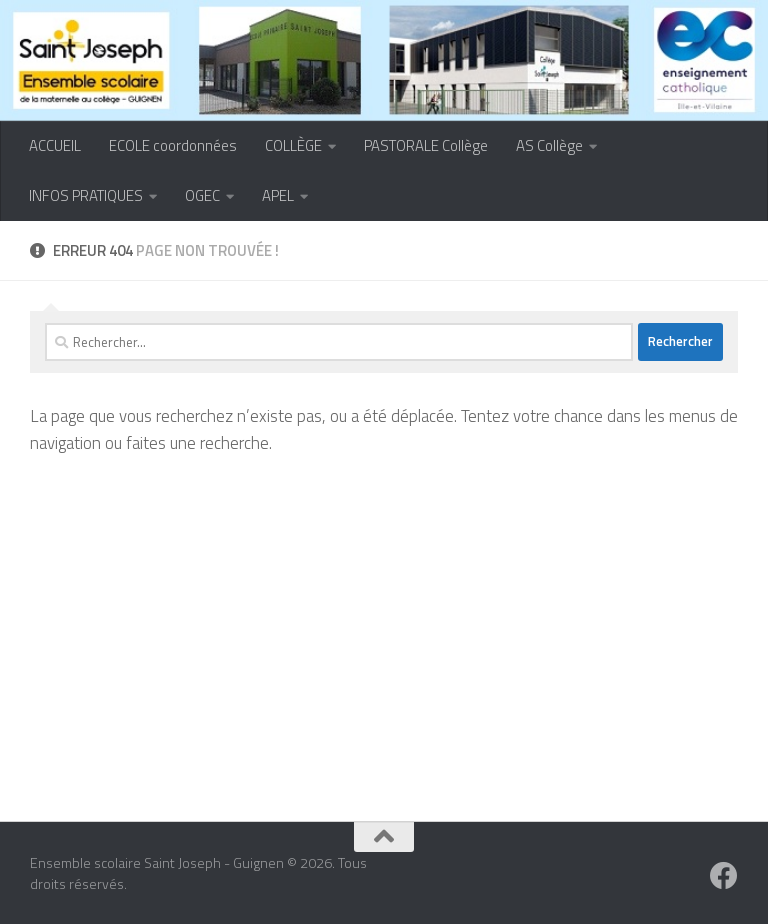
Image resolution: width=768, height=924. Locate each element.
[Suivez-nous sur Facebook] (724, 876)
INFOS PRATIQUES (86, 195)
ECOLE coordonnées (173, 145)
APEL (278, 195)
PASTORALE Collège (426, 145)
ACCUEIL (55, 145)
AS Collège (549, 145)
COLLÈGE (293, 145)
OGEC (202, 195)
